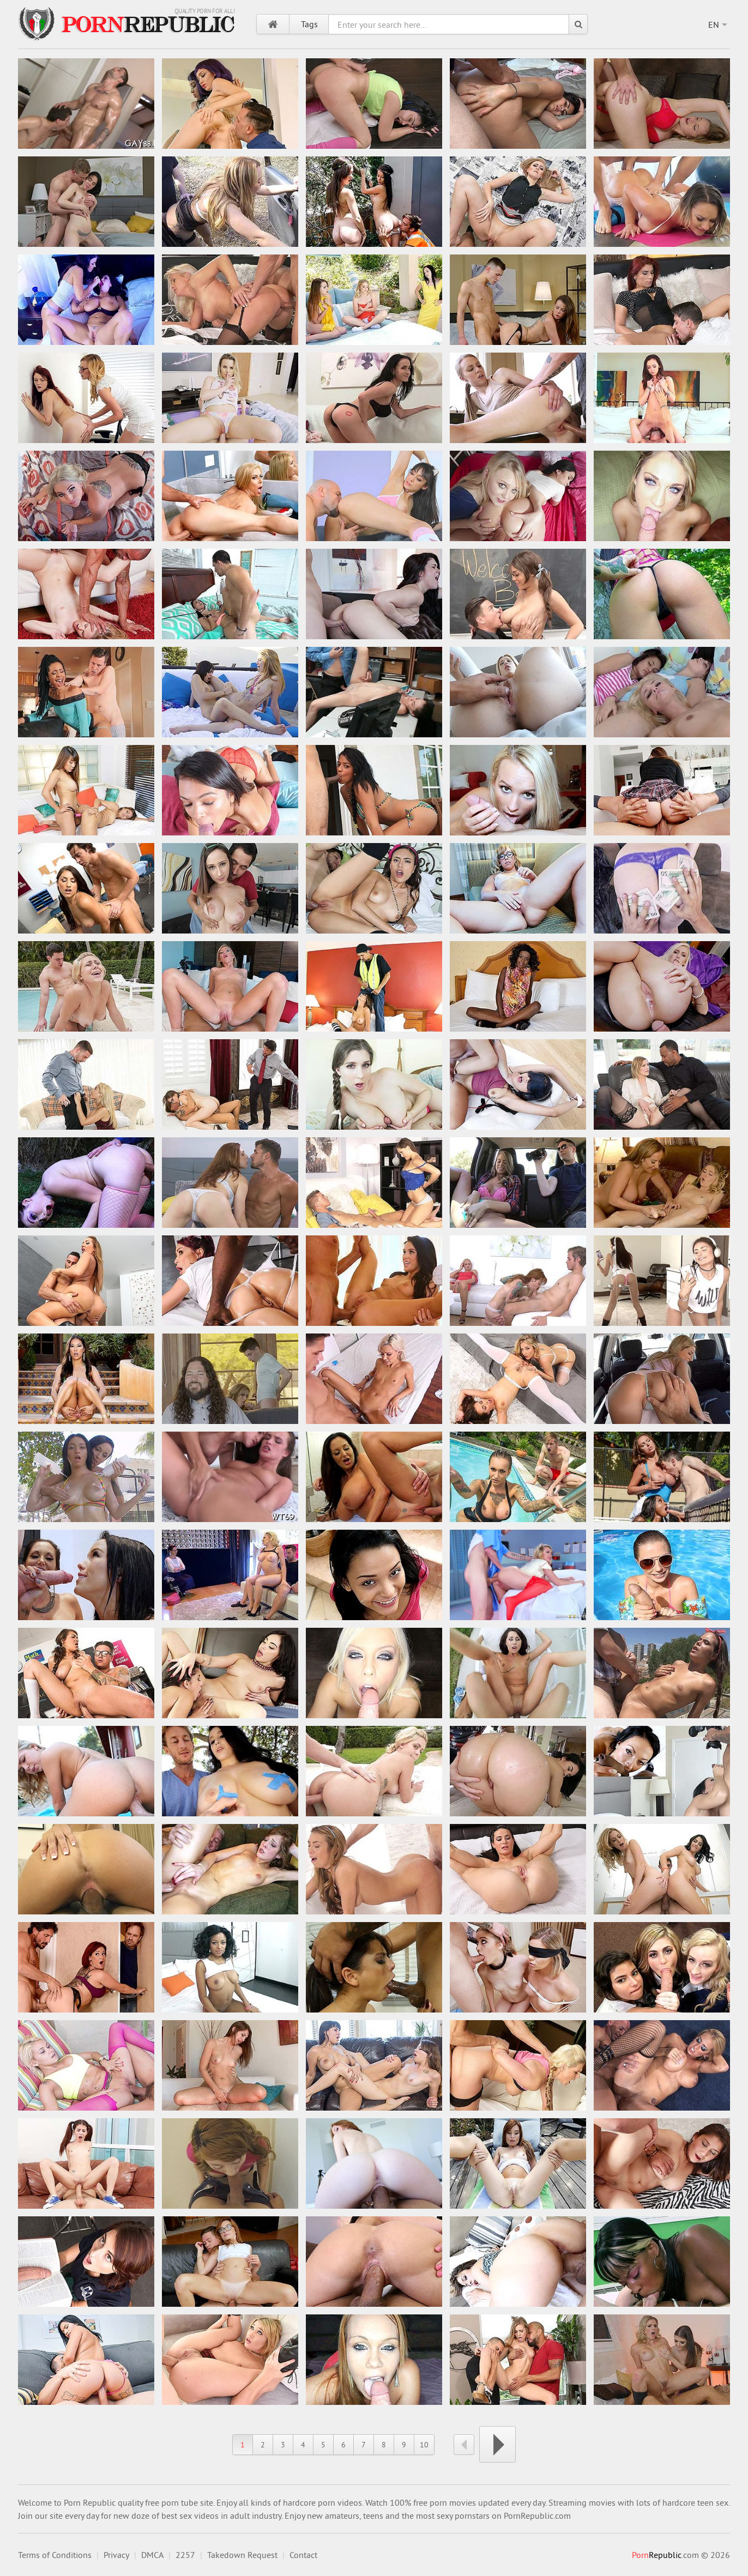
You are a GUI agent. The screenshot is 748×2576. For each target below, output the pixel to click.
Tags (309, 24)
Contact (303, 2554)
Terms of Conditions (55, 2554)
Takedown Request (242, 2554)
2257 (185, 2554)
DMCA (152, 2554)
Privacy (116, 2554)
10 (424, 2445)
